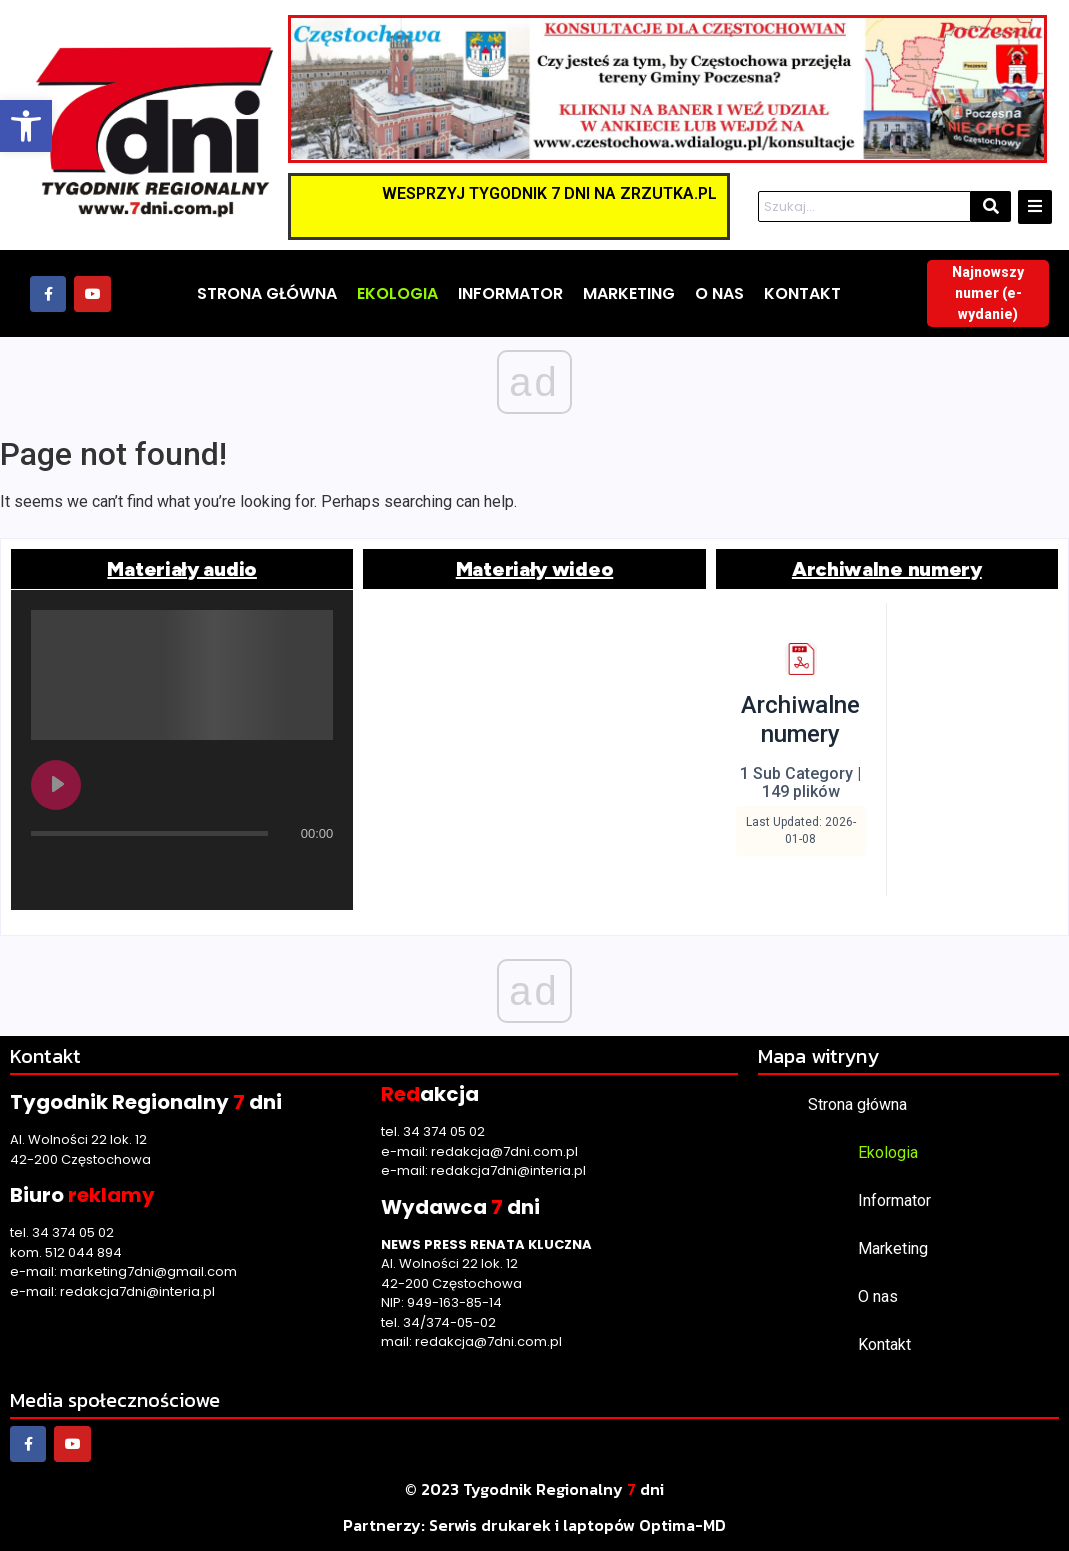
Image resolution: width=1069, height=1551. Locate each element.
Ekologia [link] (888, 1152)
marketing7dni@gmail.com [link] (148, 1271)
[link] (26, 126)
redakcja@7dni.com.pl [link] (504, 1151)
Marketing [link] (893, 1248)
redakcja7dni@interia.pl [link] (137, 1291)
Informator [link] (894, 1200)
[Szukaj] (864, 207)
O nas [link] (878, 1296)
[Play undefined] (56, 785)
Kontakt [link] (884, 1344)
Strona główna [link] (857, 1104)
